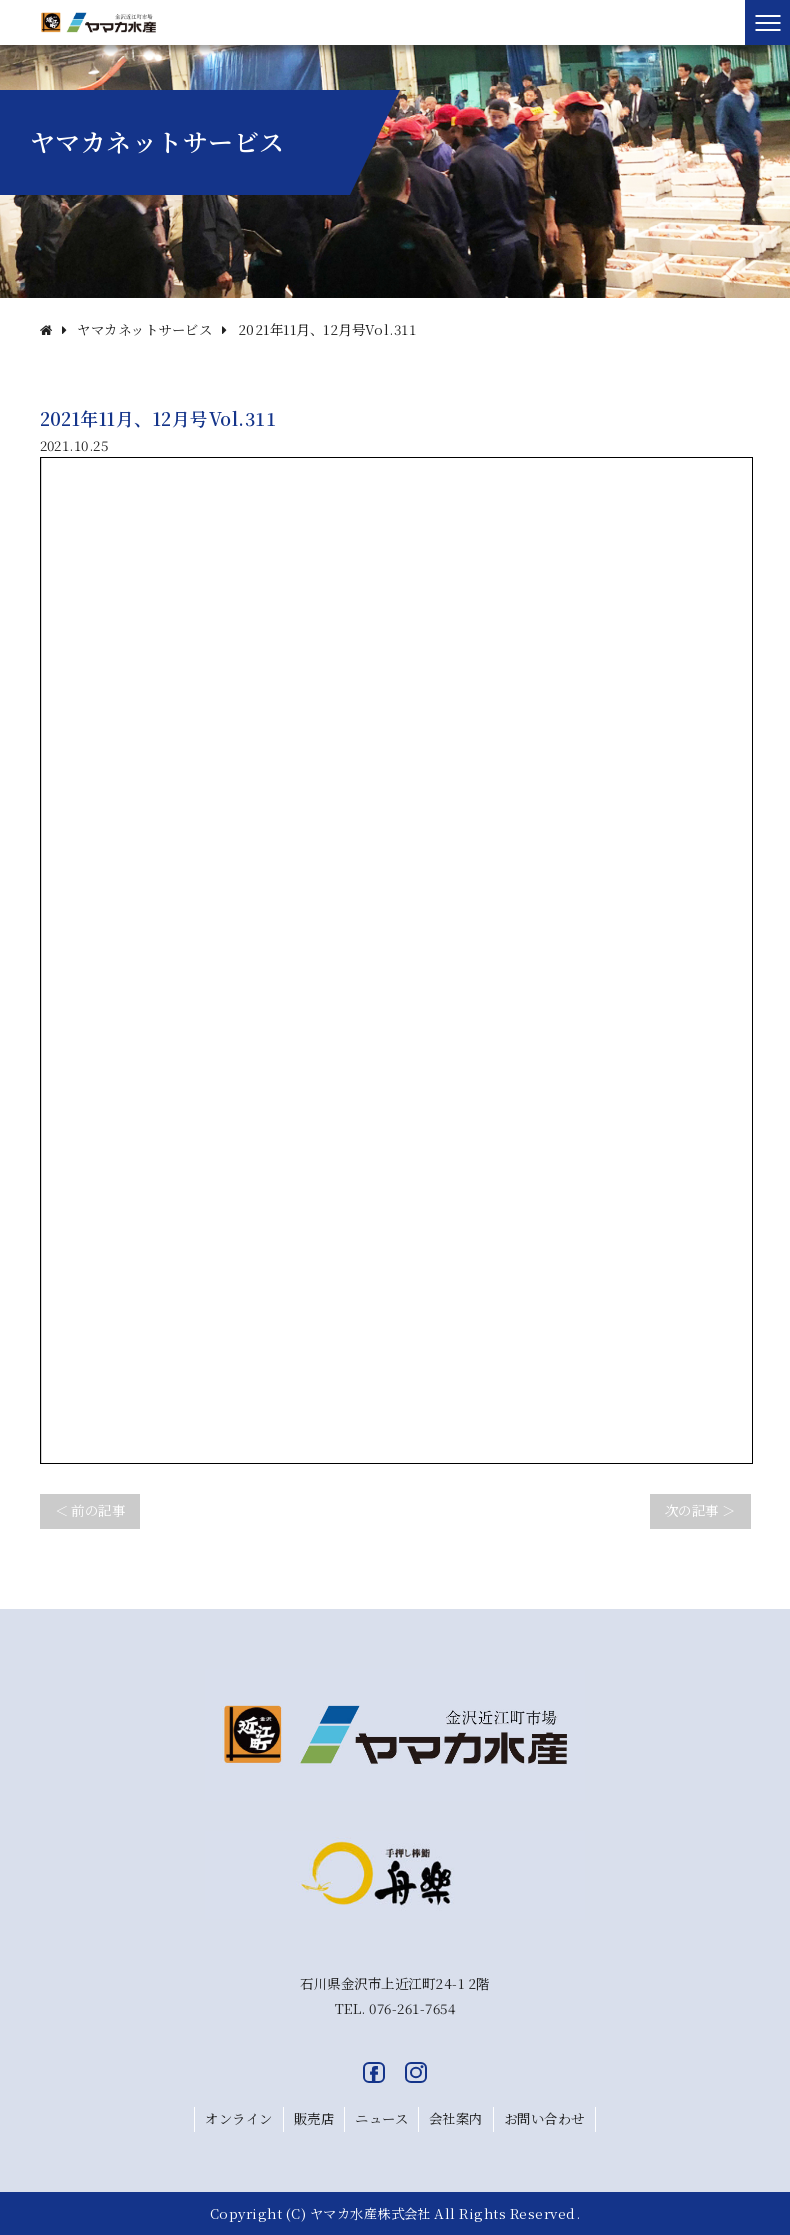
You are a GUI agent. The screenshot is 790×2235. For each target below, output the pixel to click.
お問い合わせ (544, 2118)
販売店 (314, 2118)
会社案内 (456, 2118)
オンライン (238, 2118)
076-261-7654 (412, 2008)
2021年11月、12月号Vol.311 (327, 329)
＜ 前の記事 (90, 1510)
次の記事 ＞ (700, 1510)
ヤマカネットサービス (144, 329)
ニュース (381, 2118)
